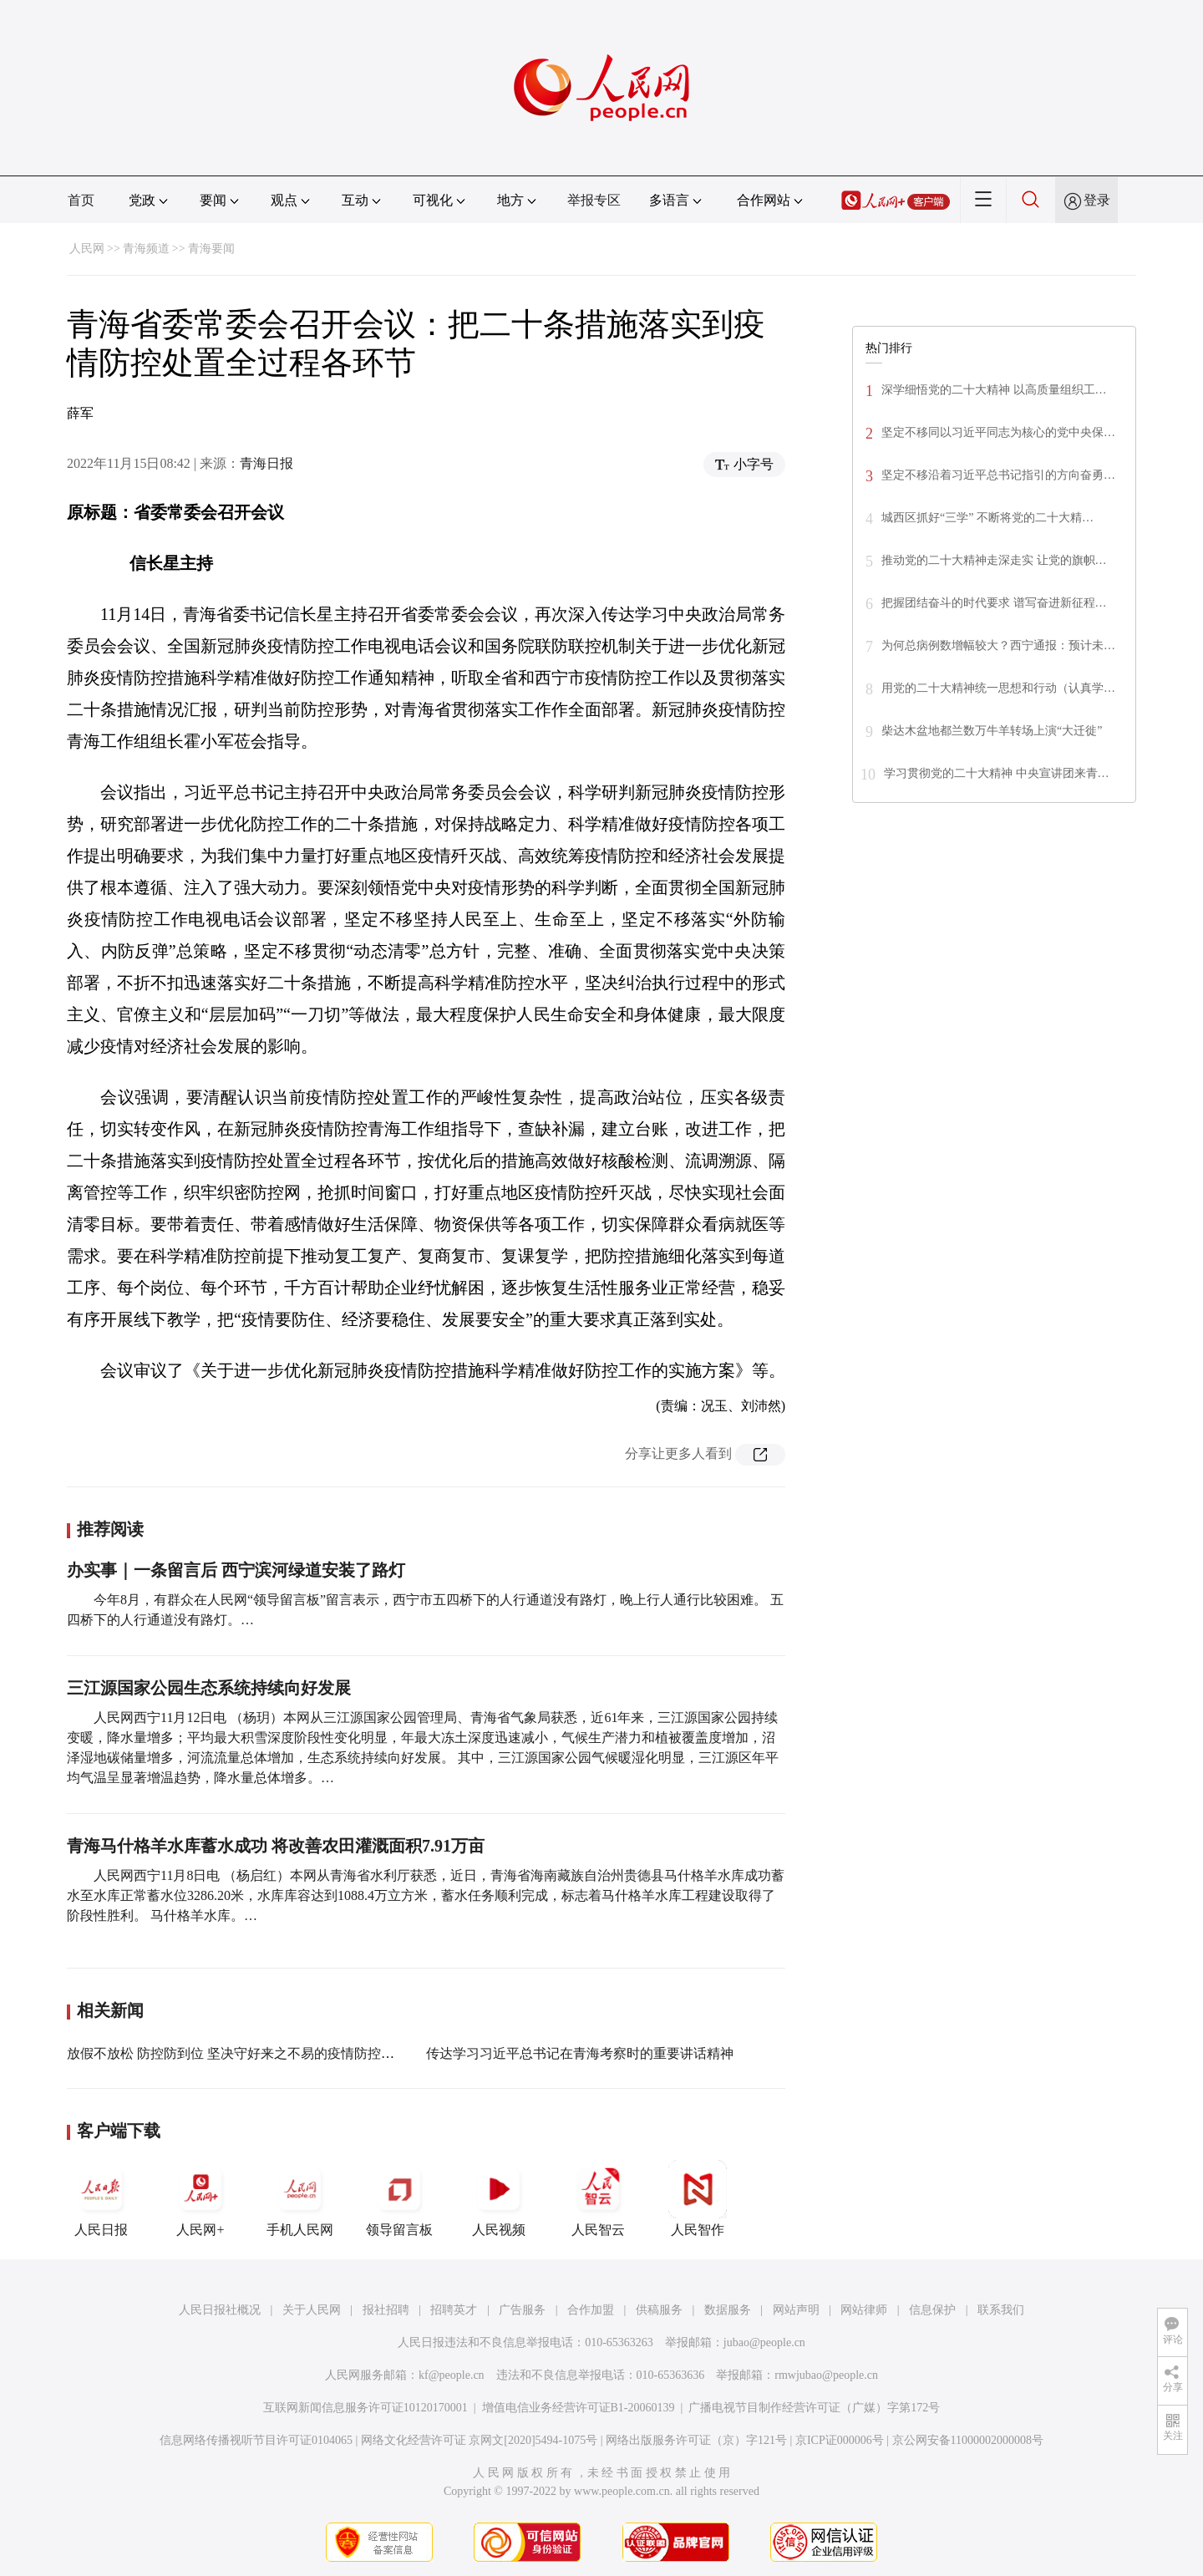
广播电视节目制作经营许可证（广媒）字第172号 (814, 2407)
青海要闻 (211, 248)
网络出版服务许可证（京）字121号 (696, 2440)
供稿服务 (659, 2310)
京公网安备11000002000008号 (967, 2440)
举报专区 (594, 200)
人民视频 (499, 2198)
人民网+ (200, 2198)
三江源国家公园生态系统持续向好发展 (209, 1688)
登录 (1097, 200)
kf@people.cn (452, 2375)
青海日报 (266, 463)
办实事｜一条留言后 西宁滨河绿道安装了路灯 (236, 1570)
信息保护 (932, 2310)
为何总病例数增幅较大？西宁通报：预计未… (998, 645)
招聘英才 (453, 2310)
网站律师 (863, 2310)
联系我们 (1000, 2310)
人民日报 (101, 2198)
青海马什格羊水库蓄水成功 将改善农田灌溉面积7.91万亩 (276, 1846)
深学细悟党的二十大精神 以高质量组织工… (994, 390)
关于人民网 (311, 2310)
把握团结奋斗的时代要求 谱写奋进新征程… (994, 603)
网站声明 (796, 2310)
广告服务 (522, 2310)
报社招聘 (386, 2310)
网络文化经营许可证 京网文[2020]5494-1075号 (479, 2440)
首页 (81, 200)
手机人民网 (299, 2198)
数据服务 (727, 2310)
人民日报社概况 (220, 2310)
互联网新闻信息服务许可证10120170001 (365, 2407)
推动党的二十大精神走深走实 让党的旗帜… (994, 560)
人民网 (86, 248)
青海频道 (146, 248)
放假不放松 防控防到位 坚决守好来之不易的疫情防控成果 (237, 2053)
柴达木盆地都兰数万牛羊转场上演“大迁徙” (991, 730)
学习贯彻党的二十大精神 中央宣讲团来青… (996, 773)
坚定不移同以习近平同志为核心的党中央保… (998, 432)
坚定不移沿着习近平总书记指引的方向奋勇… (998, 475)
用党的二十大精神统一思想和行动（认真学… (998, 688)
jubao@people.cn (764, 2342)
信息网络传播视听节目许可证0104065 (256, 2440)
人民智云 (598, 2198)
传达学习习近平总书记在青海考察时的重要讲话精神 (579, 2053)
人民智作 (697, 2198)
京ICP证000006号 (839, 2440)
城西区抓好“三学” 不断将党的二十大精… (987, 517)
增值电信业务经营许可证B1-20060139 (578, 2407)
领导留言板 (399, 2198)
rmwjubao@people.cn (826, 2375)
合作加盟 (590, 2310)
